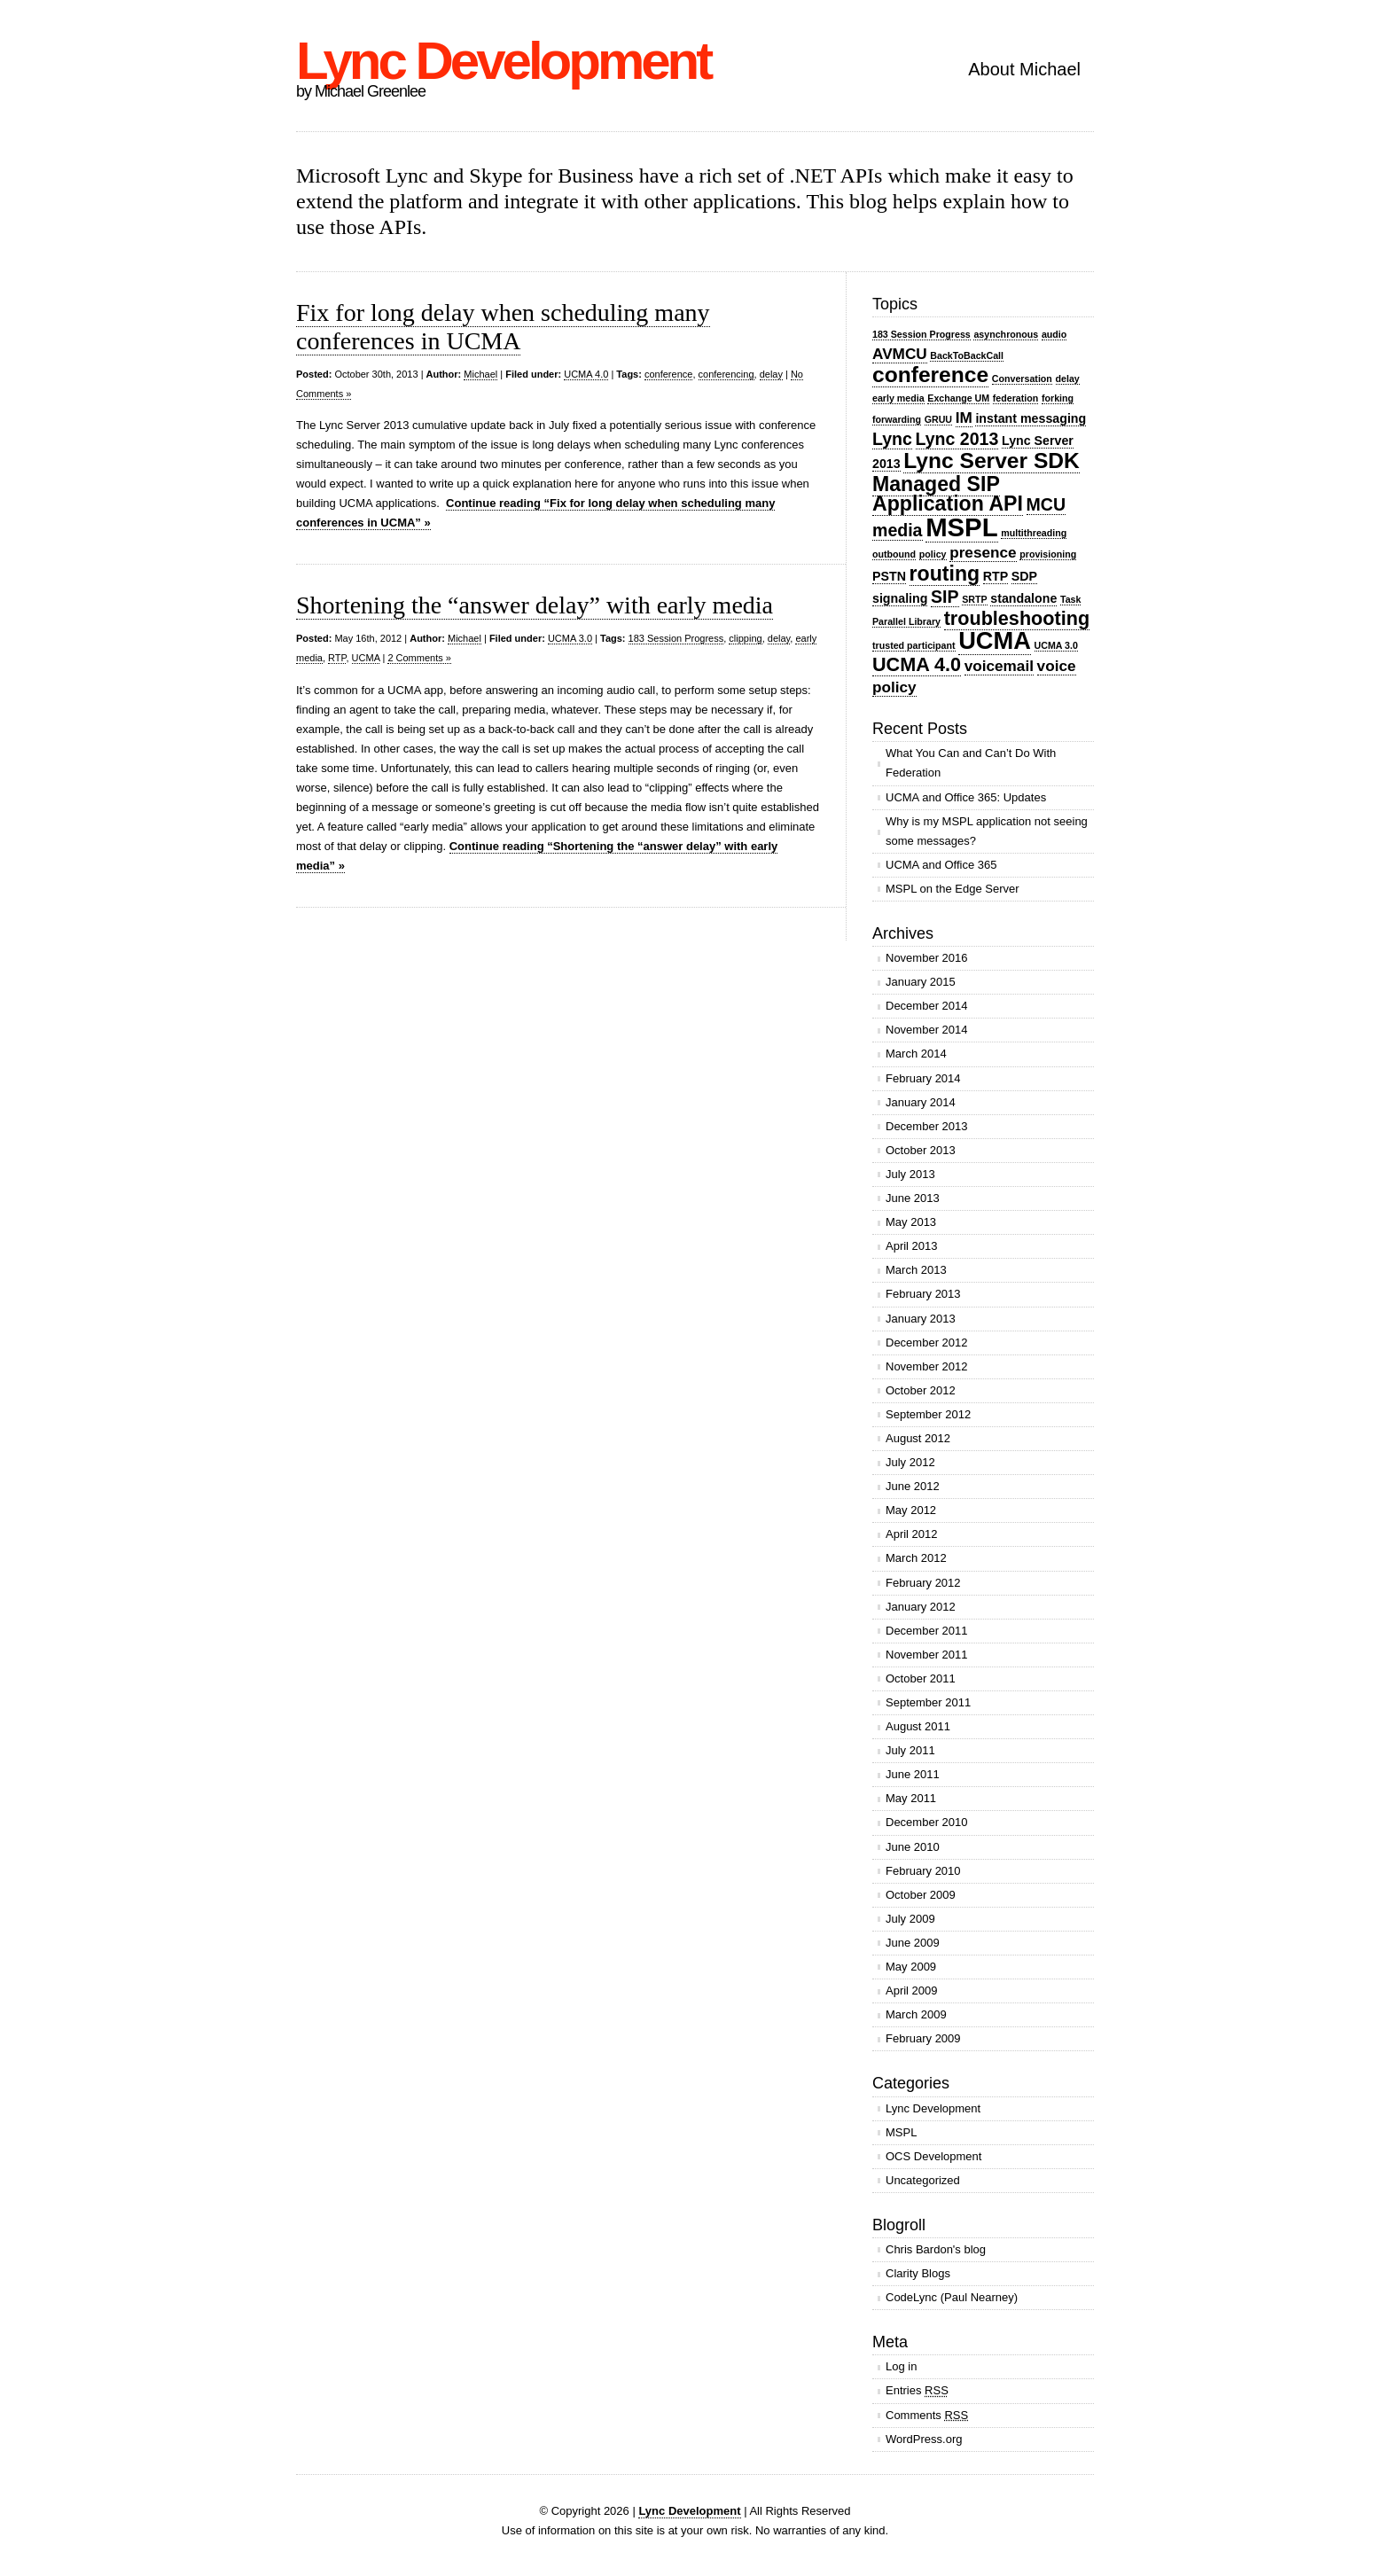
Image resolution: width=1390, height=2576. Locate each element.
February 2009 (923, 2038)
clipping (745, 638)
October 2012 (921, 1390)
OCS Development (933, 2156)
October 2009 (921, 1894)
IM (964, 417)
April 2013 (912, 1246)
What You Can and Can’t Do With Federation (971, 762)
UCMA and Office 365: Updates (966, 797)
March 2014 (916, 1053)
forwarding (896, 419)
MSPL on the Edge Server (952, 888)
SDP (1024, 576)
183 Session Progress (676, 638)
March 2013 (916, 1269)
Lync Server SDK (991, 460)
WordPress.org (924, 2439)
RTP (337, 657)
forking (1058, 398)
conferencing (726, 374)
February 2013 (923, 1293)
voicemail (999, 666)
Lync (892, 439)
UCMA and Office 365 (941, 864)
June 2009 (913, 1942)
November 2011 (927, 1654)
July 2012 (910, 1462)
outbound (894, 554)
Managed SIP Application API (947, 493)
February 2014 (923, 1078)
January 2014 (921, 1102)
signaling (899, 598)
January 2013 (921, 1318)
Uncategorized (923, 2180)
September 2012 (928, 1414)
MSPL (961, 527)
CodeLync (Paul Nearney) (952, 2297)
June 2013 (913, 1198)
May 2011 (911, 1798)
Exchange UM (958, 398)
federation (1016, 398)
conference (668, 374)
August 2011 (918, 1726)
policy (933, 554)
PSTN (889, 576)
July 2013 (910, 1174)
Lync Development (503, 60)
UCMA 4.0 (586, 374)
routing (945, 573)
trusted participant (914, 645)
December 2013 (927, 1126)
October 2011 (921, 1678)
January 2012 (921, 1606)
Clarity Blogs (918, 2273)
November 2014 (927, 1029)
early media (898, 398)
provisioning (1047, 554)
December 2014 (927, 1005)
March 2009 (916, 2014)
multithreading (1033, 532)
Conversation (1022, 378)
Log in (901, 2366)
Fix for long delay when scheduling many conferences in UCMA (503, 327)
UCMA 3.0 (570, 638)
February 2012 (923, 1582)
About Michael (1024, 69)
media (897, 530)
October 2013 (921, 1150)
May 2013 (911, 1222)
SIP (945, 596)
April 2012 (912, 1534)
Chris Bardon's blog (936, 2249)
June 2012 (913, 1486)
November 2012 (927, 1366)
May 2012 (911, 1510)
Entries (917, 2390)
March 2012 (916, 1558)
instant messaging (1030, 418)
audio (1054, 334)
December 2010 (927, 1822)
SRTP (974, 599)
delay (771, 374)
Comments (927, 2415)
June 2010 (913, 1847)
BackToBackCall (966, 355)
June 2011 (913, 1774)
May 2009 (911, 1966)
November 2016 (927, 957)
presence (982, 552)
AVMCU (899, 354)
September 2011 (928, 1702)
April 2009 (912, 1990)
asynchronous (1005, 334)
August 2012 (918, 1438)
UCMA (366, 657)
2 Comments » (419, 657)
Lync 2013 (957, 439)
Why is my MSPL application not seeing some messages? (987, 831)
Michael (480, 374)
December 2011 (927, 1630)
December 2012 (927, 1342)
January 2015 (921, 981)
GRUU (938, 419)
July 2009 (910, 1918)
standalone (1023, 598)
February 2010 (923, 1870)
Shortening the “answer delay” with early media (534, 605)
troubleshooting (1016, 618)
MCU (1046, 504)
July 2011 (910, 1750)
